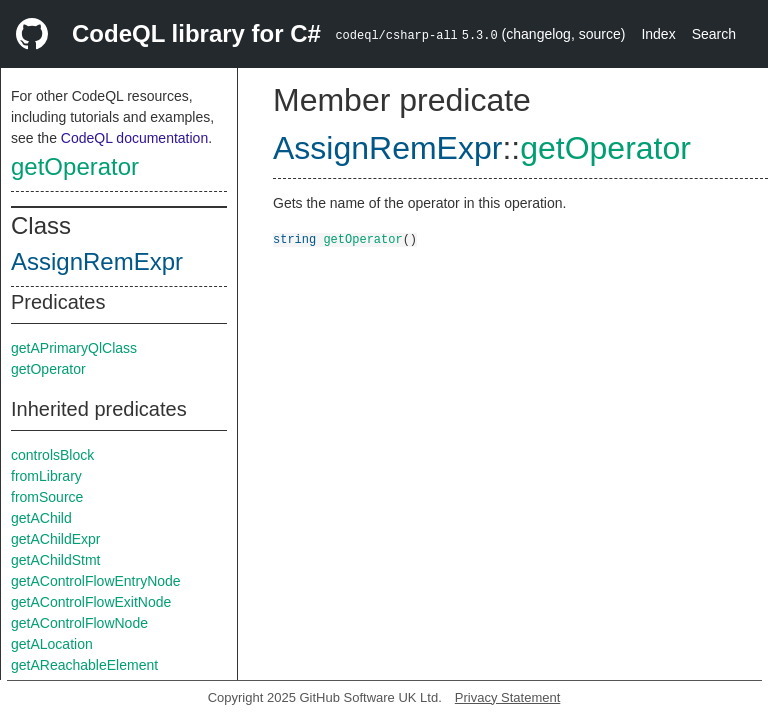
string (294, 238)
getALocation (52, 644)
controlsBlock (52, 455)
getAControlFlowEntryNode (96, 581)
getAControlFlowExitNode (91, 602)
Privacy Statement (508, 697)
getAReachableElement (84, 665)
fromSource (47, 497)
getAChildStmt (55, 560)
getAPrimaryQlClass (74, 348)
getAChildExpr (56, 539)
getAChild (41, 518)
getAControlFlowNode (79, 623)
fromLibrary (46, 476)
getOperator (75, 166)
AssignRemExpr (97, 261)
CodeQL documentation (134, 138)
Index (658, 34)
